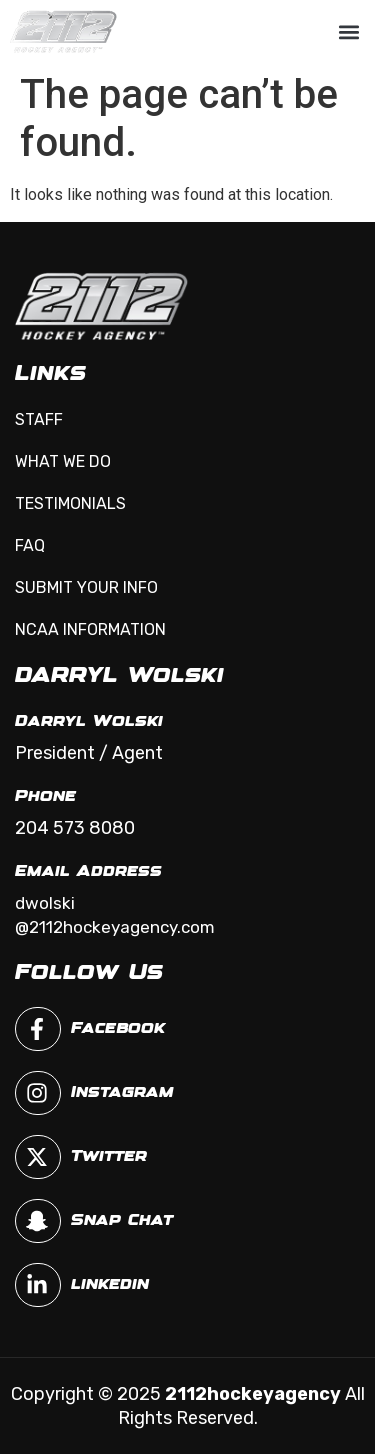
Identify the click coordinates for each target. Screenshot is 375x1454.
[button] (348, 31)
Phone (45, 796)
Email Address (88, 871)
